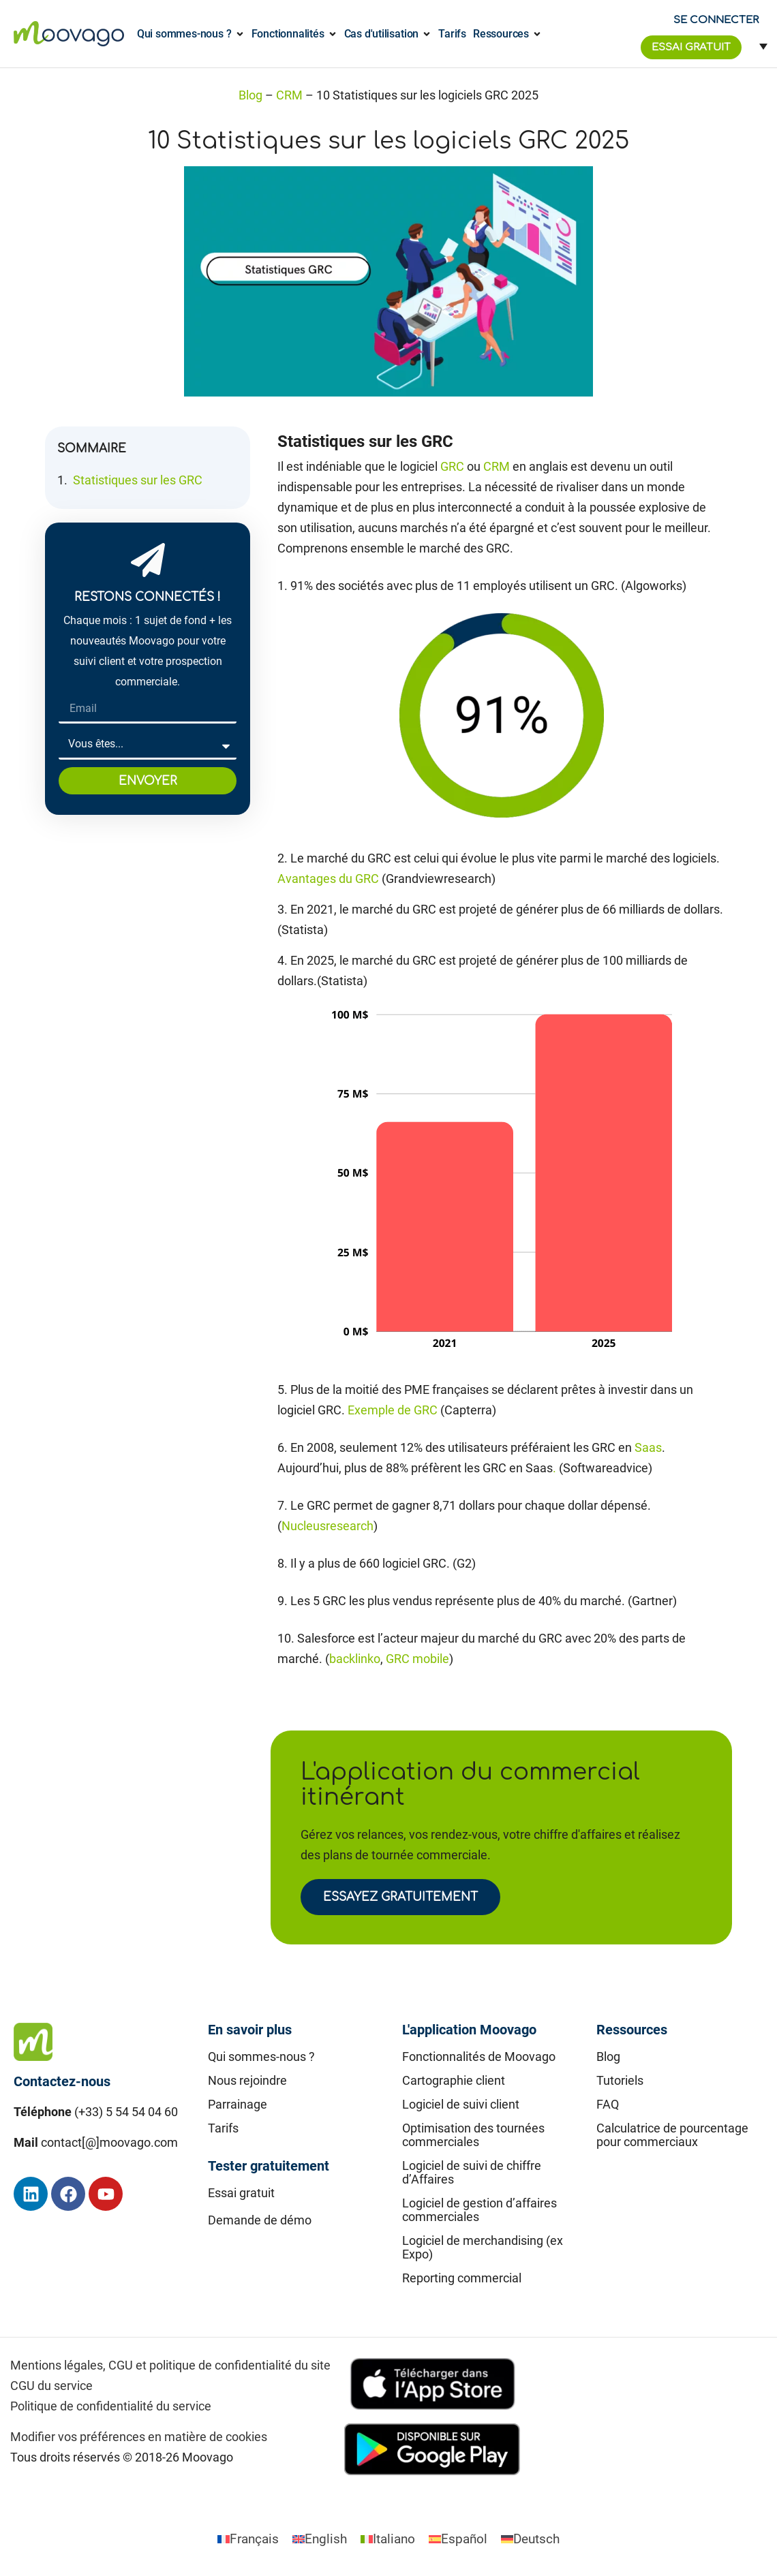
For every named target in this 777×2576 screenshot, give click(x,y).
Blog (250, 95)
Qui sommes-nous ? (261, 2056)
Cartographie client (453, 2080)
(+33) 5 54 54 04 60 (126, 2112)
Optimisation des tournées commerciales (473, 2135)
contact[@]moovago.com (109, 2142)
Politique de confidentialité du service (110, 2406)
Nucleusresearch (327, 1526)
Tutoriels (619, 2080)
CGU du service (51, 2385)
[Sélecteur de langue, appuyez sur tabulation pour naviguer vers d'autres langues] (758, 46)
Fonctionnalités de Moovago (478, 2056)
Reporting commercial (461, 2278)
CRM (289, 95)
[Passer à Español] (458, 2538)
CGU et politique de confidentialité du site (219, 2365)
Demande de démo (259, 2220)
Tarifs (223, 2128)
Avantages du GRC (328, 878)
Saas (648, 1447)
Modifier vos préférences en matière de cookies (138, 2437)
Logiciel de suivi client (460, 2104)
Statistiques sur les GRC (137, 480)
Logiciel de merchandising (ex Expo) (482, 2247)
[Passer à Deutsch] (530, 2538)
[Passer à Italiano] (388, 2538)
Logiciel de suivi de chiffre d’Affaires (471, 2172)
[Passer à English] (320, 2538)
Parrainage (237, 2104)
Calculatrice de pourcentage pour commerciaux (672, 2135)
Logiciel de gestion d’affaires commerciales (479, 2210)
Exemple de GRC (393, 1410)
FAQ (607, 2104)
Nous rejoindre (247, 2080)
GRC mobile (417, 1658)
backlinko (354, 1658)
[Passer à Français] (248, 2538)
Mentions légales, (58, 2365)
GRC (452, 466)
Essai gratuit (241, 2193)
